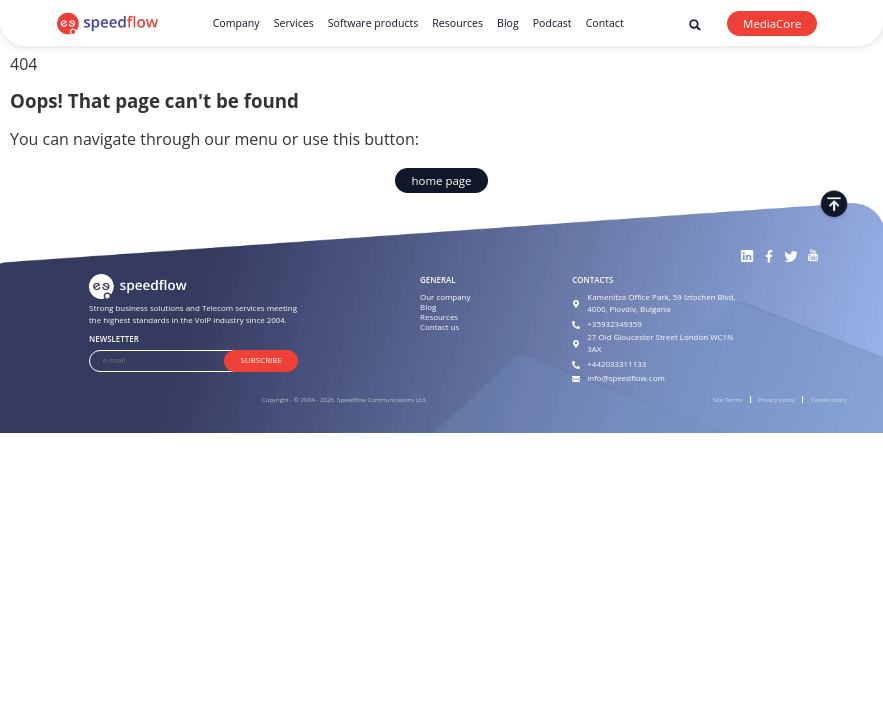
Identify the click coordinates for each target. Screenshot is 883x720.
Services (294, 23)
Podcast (552, 23)
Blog (508, 23)
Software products (373, 23)
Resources (457, 23)
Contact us (439, 327)
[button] (695, 24)
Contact (605, 23)
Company (236, 23)
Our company (445, 297)
